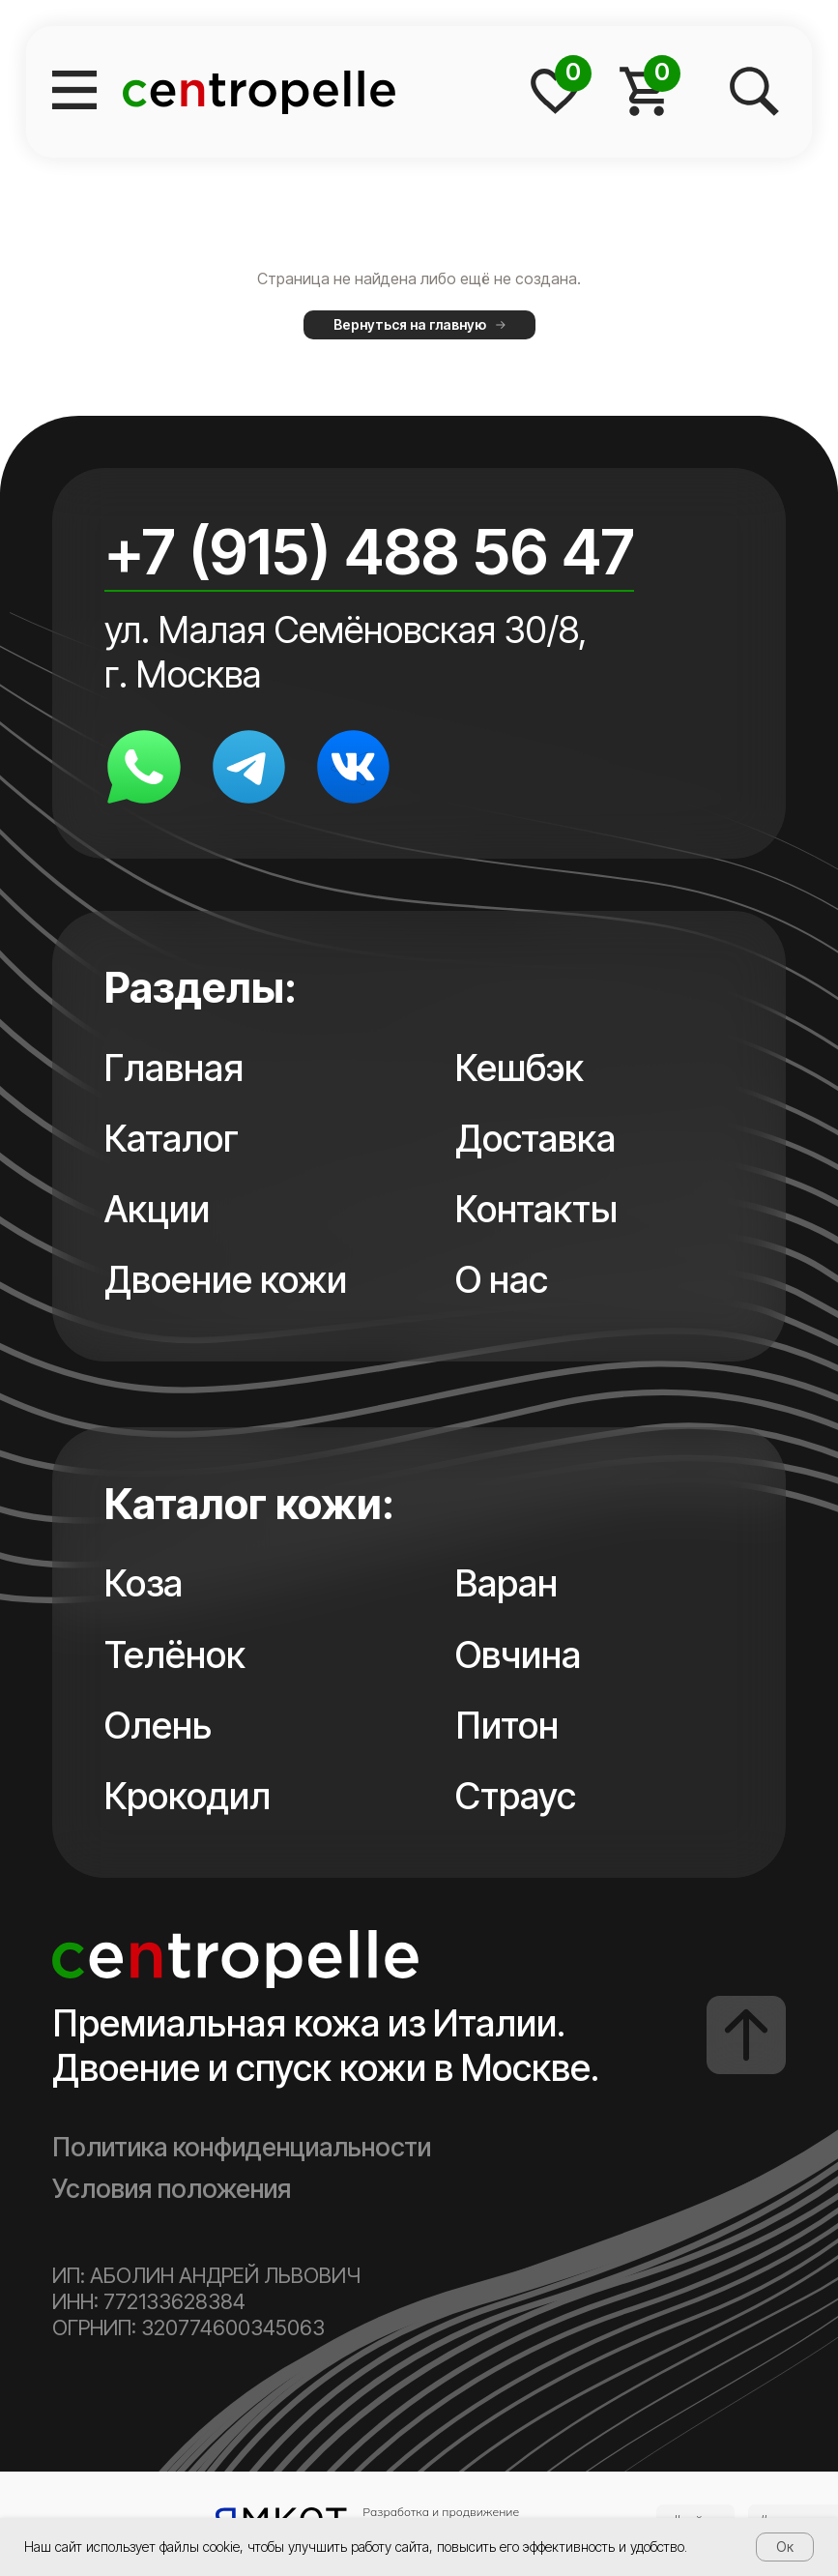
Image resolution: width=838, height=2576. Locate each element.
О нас (501, 1279)
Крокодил (187, 1795)
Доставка (535, 1138)
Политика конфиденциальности (241, 2147)
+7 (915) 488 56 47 (369, 551)
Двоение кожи (225, 1279)
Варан (506, 1583)
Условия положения (171, 2189)
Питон (507, 1725)
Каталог (171, 1138)
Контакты (536, 1208)
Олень (158, 1725)
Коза (143, 1583)
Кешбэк (519, 1067)
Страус (515, 1795)
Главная (174, 1067)
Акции (157, 1208)
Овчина (518, 1654)
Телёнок (175, 1654)
